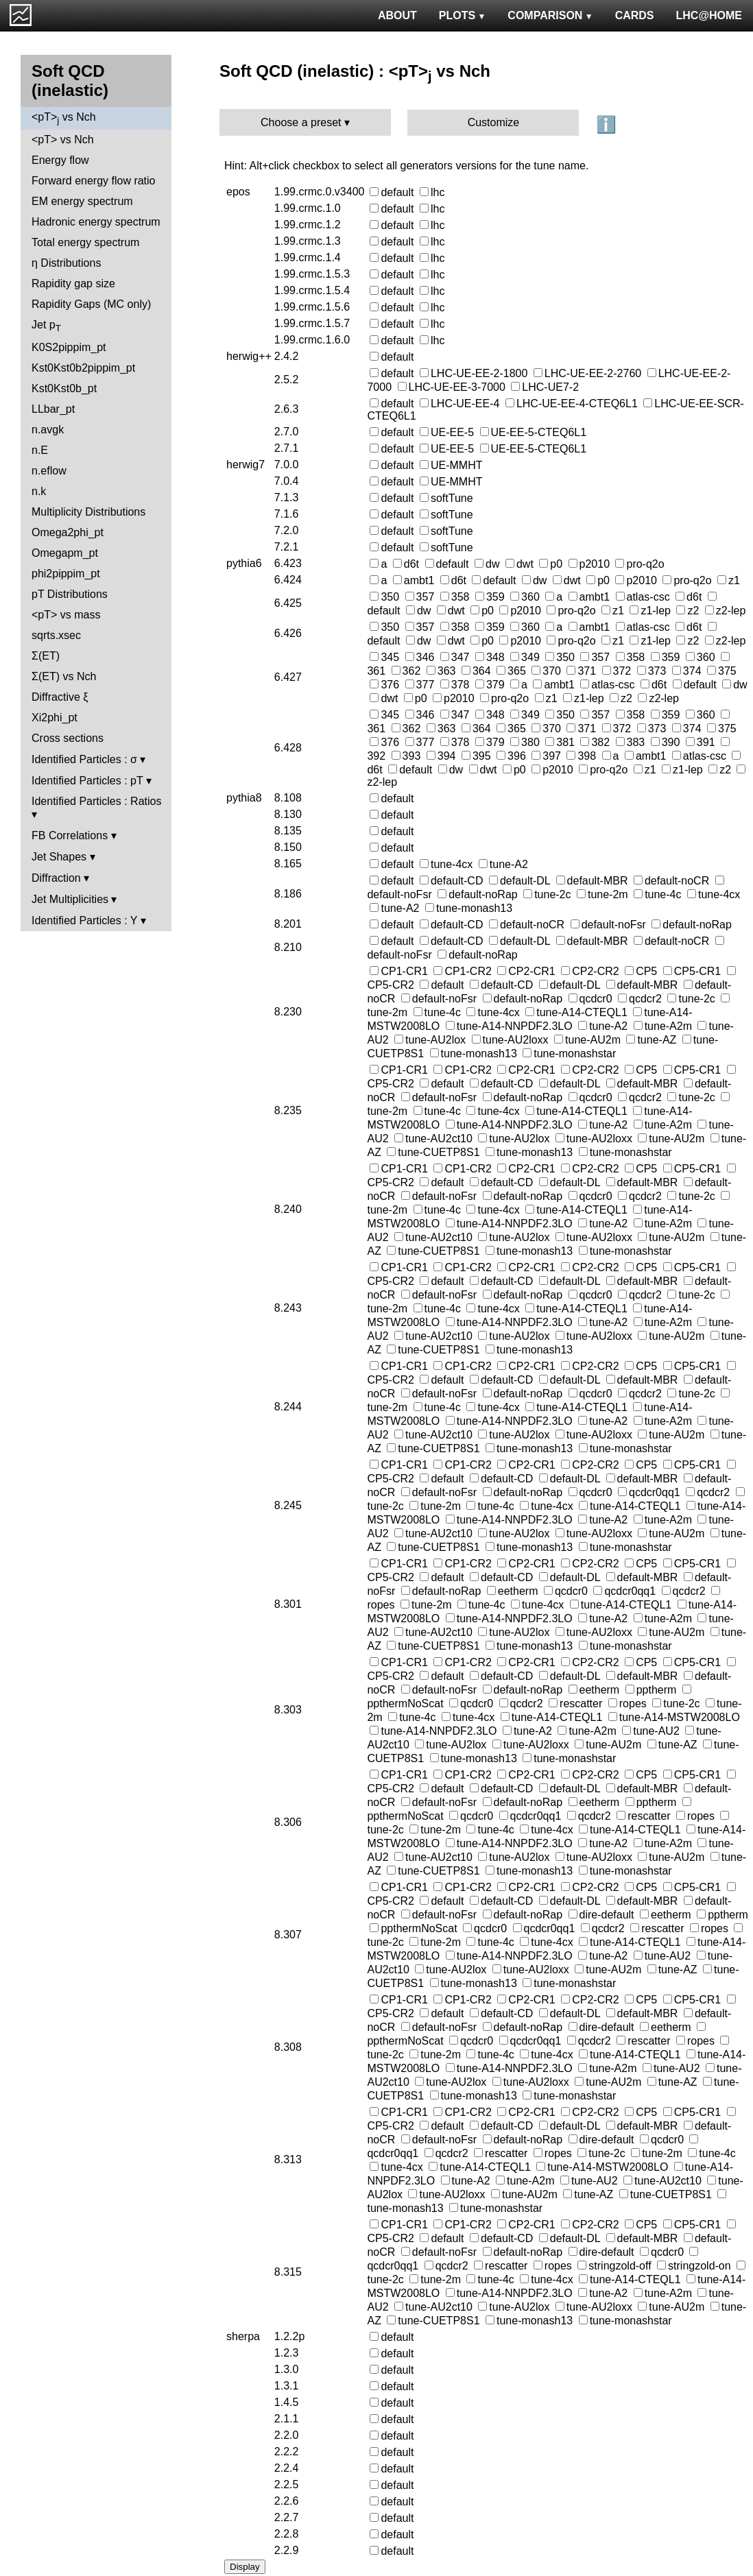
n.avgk (48, 429)
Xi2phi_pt (54, 717)
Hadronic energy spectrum (96, 222)
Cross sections (68, 738)
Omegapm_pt (65, 553)
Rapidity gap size (73, 283)
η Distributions (66, 263)
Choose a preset (301, 122)
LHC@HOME (709, 15)
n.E (40, 450)
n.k (39, 491)
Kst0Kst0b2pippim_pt (83, 368)
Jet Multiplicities (70, 899)
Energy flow (60, 160)
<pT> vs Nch (64, 118)
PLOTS (462, 15)
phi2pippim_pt (66, 573)
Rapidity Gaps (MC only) (91, 304)
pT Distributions (70, 594)
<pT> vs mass (66, 615)
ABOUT (397, 15)
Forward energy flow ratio (94, 180)
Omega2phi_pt (68, 532)
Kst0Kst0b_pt (64, 388)
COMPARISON (550, 15)
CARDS (634, 15)
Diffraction (56, 878)
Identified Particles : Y (84, 920)
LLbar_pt (53, 409)
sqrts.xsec (56, 635)
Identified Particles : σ (84, 759)
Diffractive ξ (60, 697)
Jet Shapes (59, 857)
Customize (494, 122)
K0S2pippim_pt (69, 347)
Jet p (46, 326)
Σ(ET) (46, 656)
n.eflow (49, 471)
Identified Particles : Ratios (96, 801)
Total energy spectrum (85, 242)
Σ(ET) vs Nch (64, 676)
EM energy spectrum (82, 201)
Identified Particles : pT (87, 780)
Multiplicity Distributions (88, 512)
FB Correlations (70, 835)
